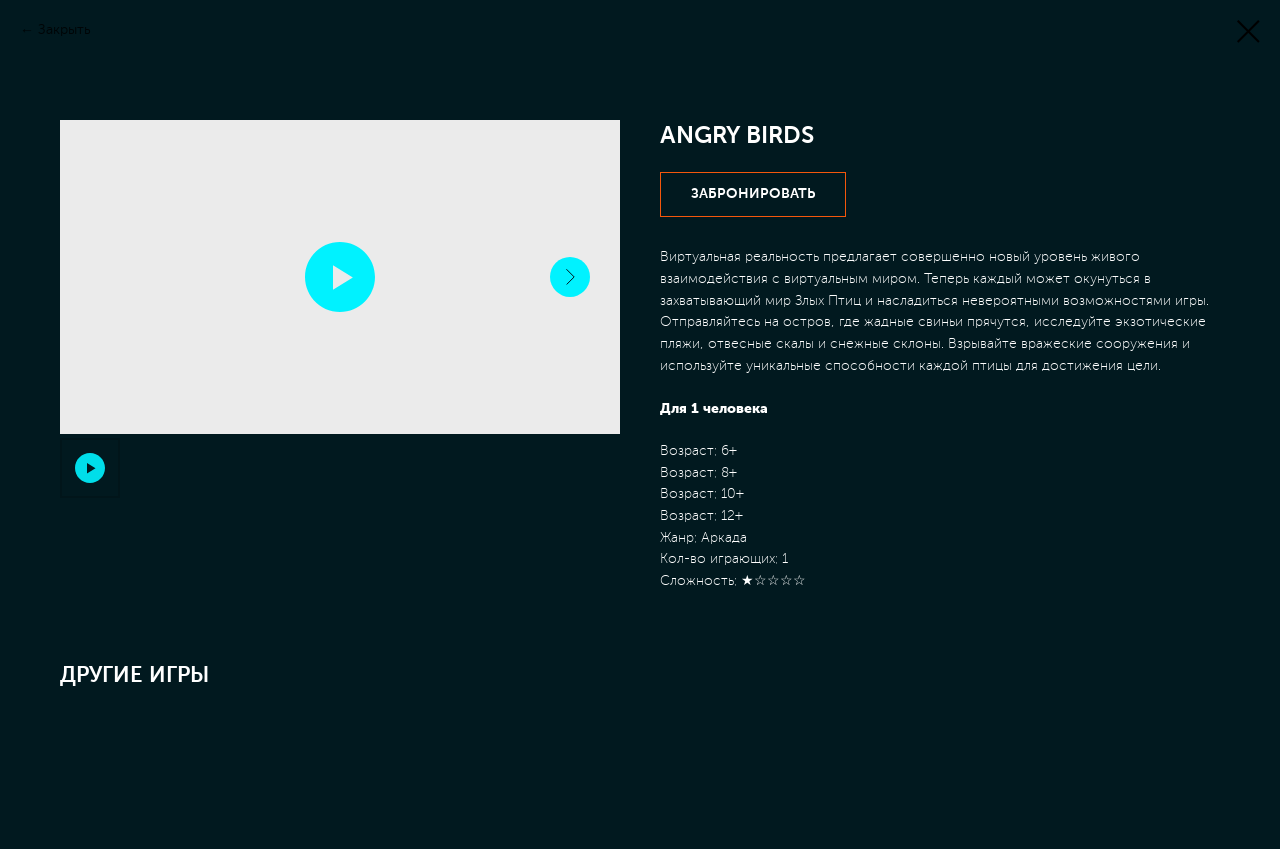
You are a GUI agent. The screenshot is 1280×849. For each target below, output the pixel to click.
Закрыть (64, 30)
